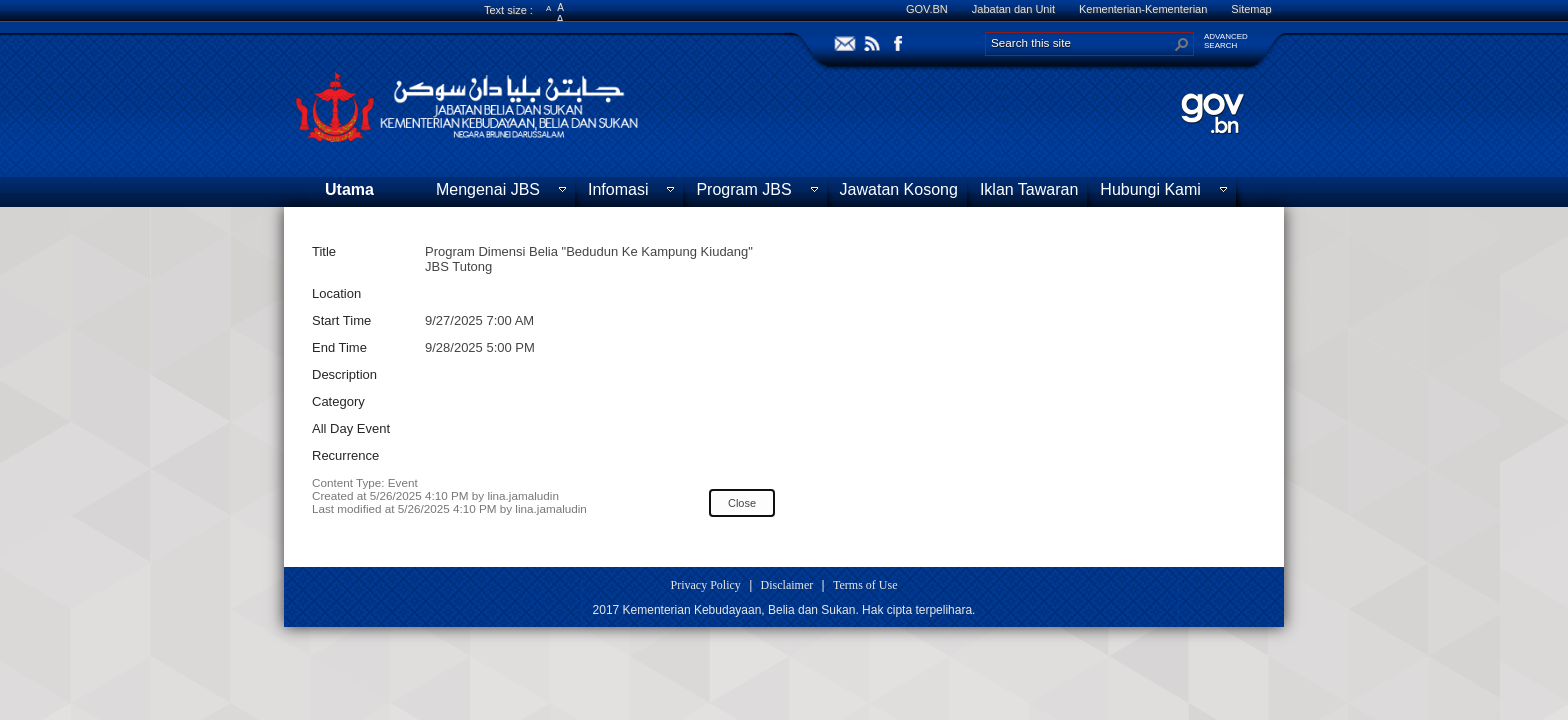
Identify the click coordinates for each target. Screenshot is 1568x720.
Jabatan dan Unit (1013, 9)
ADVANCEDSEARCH (1226, 41)
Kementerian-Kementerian (1143, 9)
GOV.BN (927, 9)
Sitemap (1251, 9)
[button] (1182, 44)
